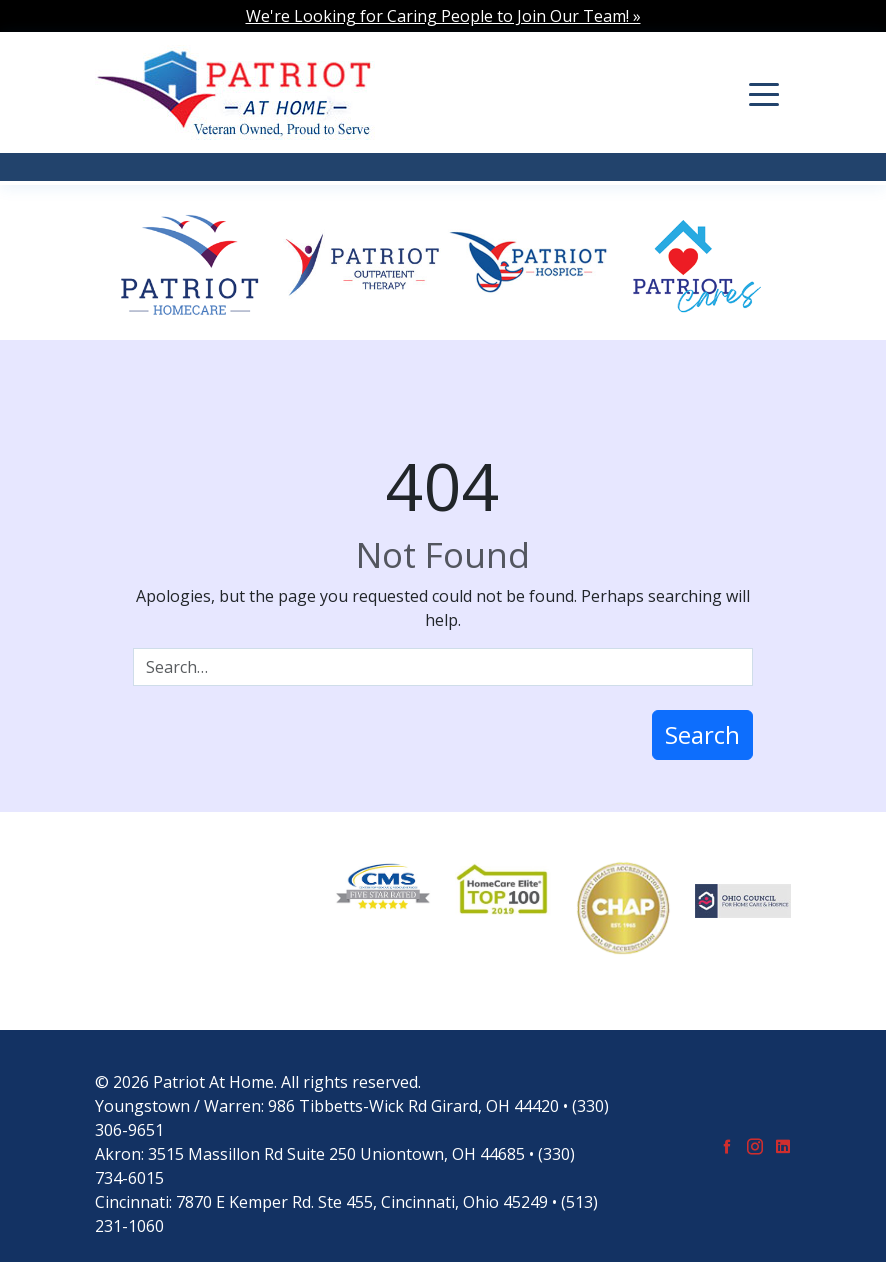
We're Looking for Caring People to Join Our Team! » (443, 16)
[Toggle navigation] (764, 93)
